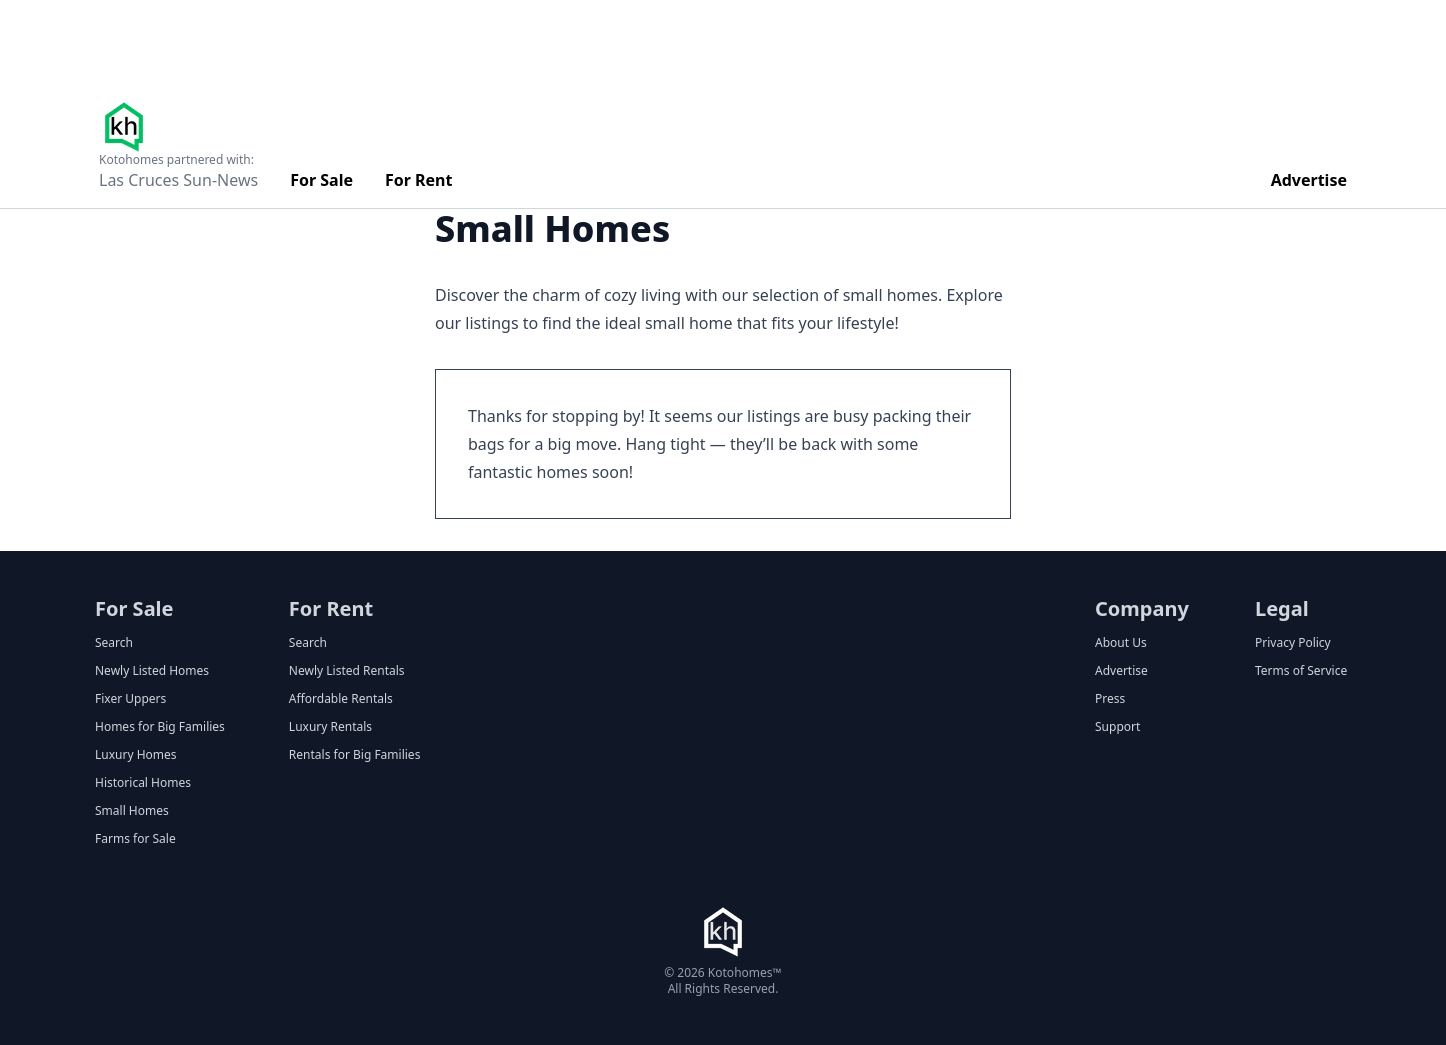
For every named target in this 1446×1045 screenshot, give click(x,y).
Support (1117, 727)
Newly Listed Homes (152, 671)
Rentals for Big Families (355, 755)
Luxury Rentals (330, 727)
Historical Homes (143, 783)
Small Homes (132, 811)
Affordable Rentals (341, 699)
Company (1142, 608)
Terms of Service (1301, 671)
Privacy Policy (1293, 643)
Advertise (1309, 180)
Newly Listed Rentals (347, 671)
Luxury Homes (136, 755)
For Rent (419, 180)
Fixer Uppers (130, 699)
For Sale (321, 180)
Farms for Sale (135, 839)
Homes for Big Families (160, 727)
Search (114, 643)
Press (1110, 699)
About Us (1121, 643)
